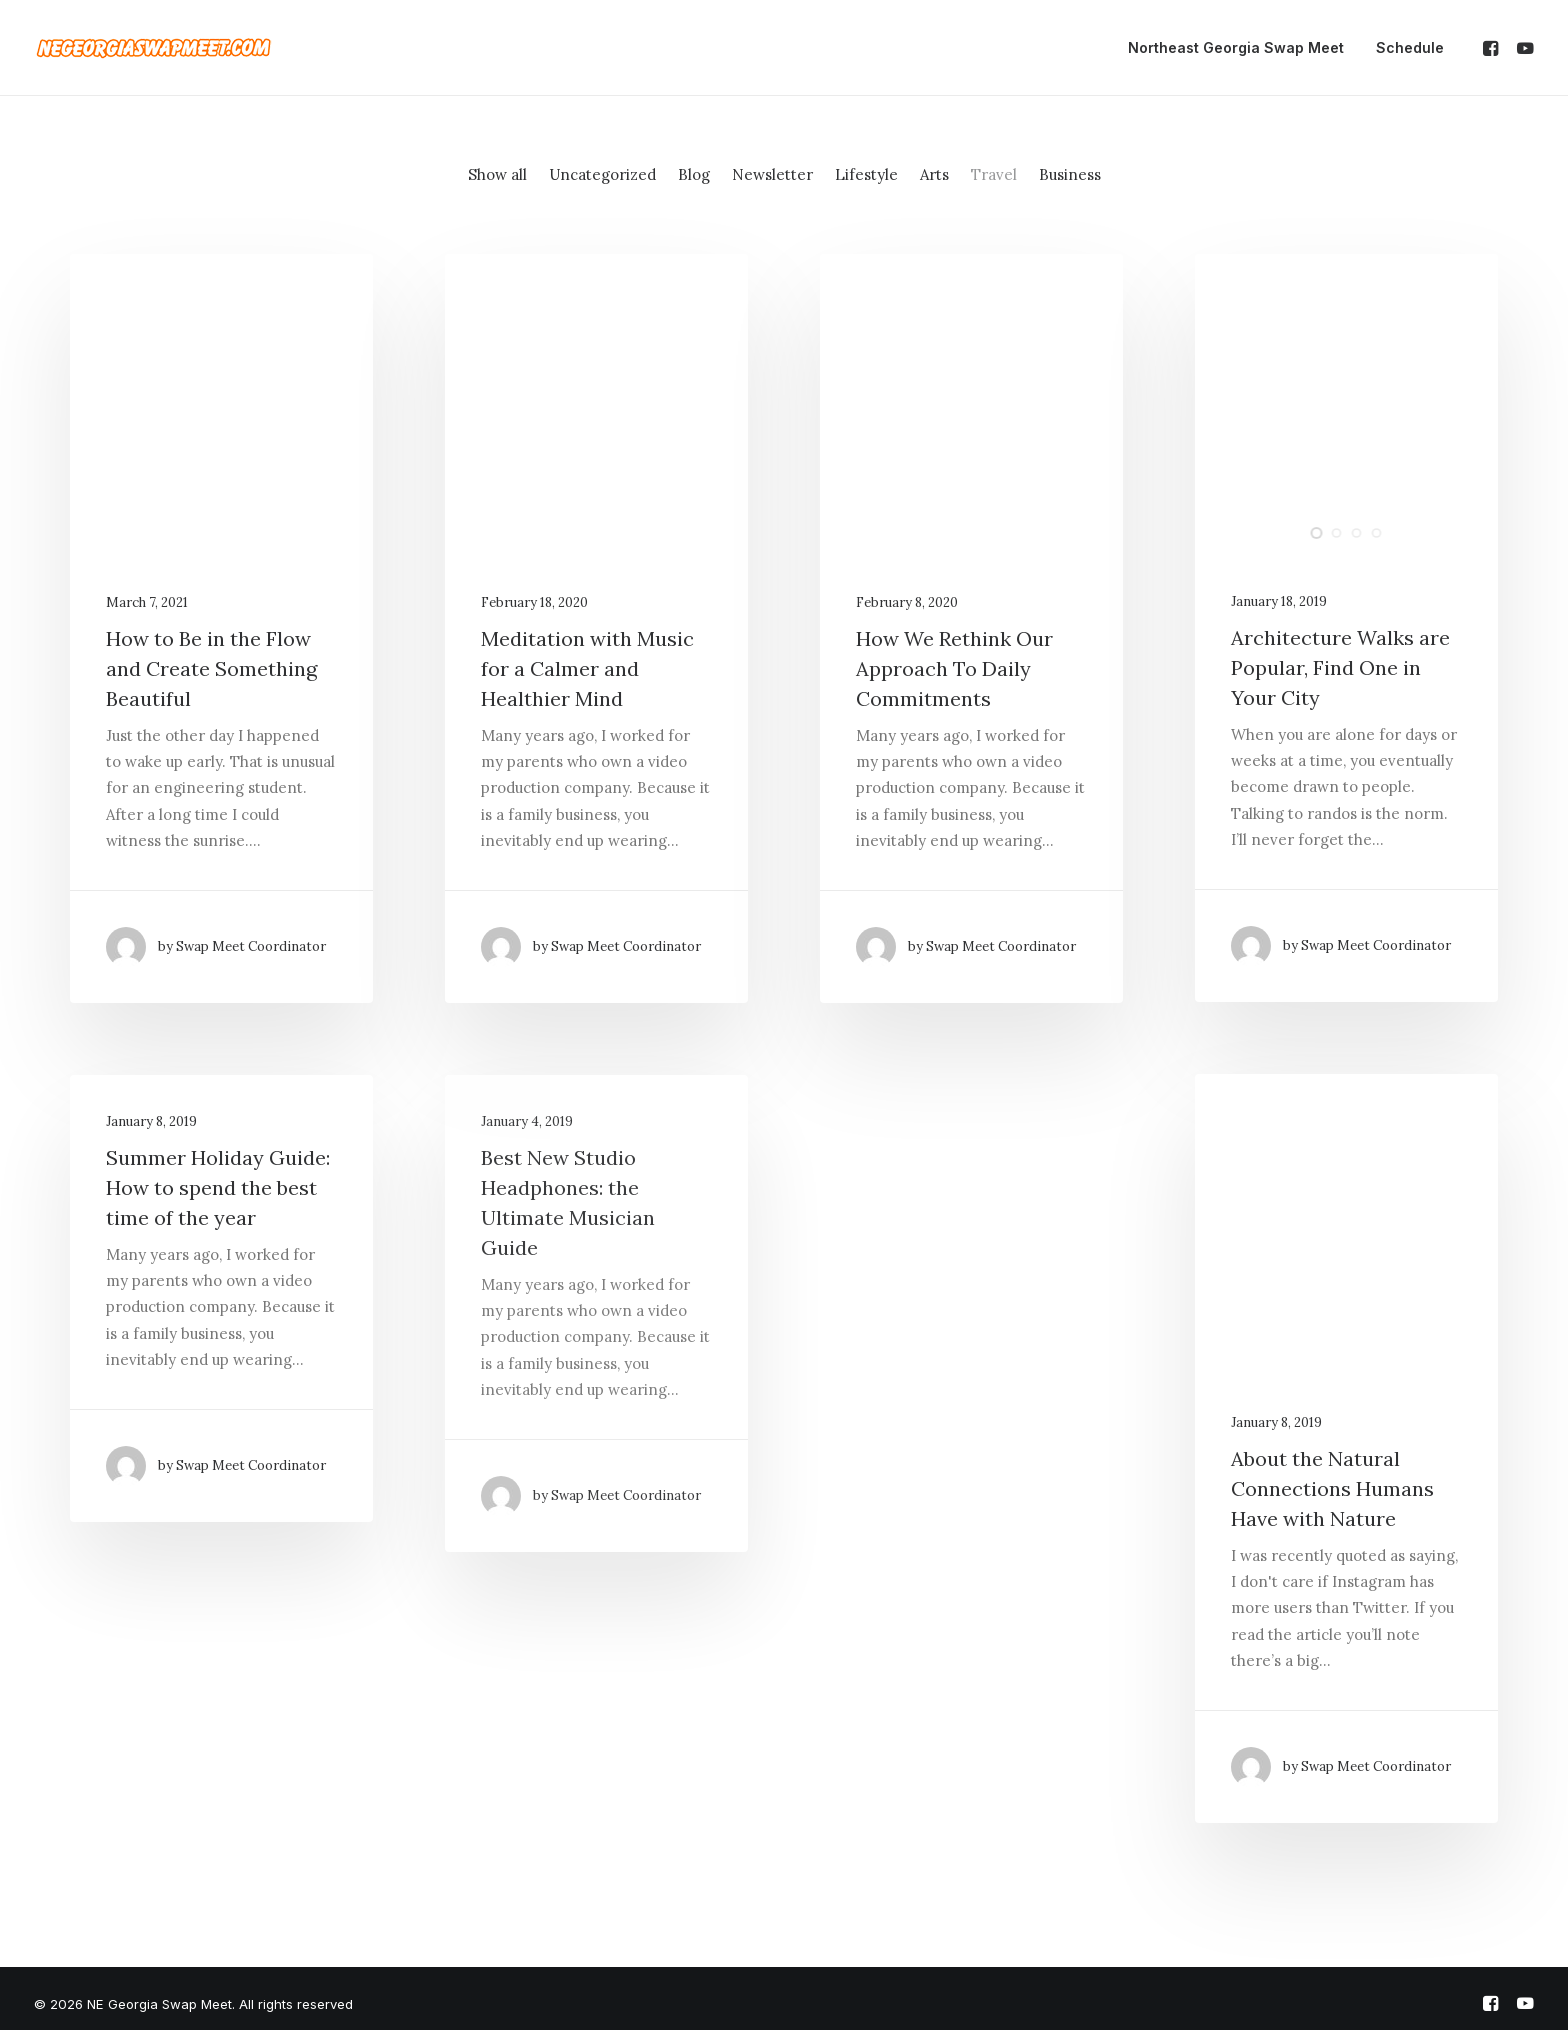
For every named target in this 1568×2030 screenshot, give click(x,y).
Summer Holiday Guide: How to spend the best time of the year (218, 1187)
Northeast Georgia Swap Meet (1236, 47)
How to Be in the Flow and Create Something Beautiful (211, 668)
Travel (994, 174)
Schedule (1410, 47)
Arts (934, 174)
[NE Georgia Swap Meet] (154, 48)
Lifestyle (866, 174)
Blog (694, 174)
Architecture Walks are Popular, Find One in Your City (1340, 667)
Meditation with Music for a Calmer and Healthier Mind (587, 668)
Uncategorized (602, 174)
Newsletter (772, 174)
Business (1070, 174)
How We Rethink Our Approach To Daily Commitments (954, 668)
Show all (497, 174)
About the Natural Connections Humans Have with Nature (1332, 1488)
